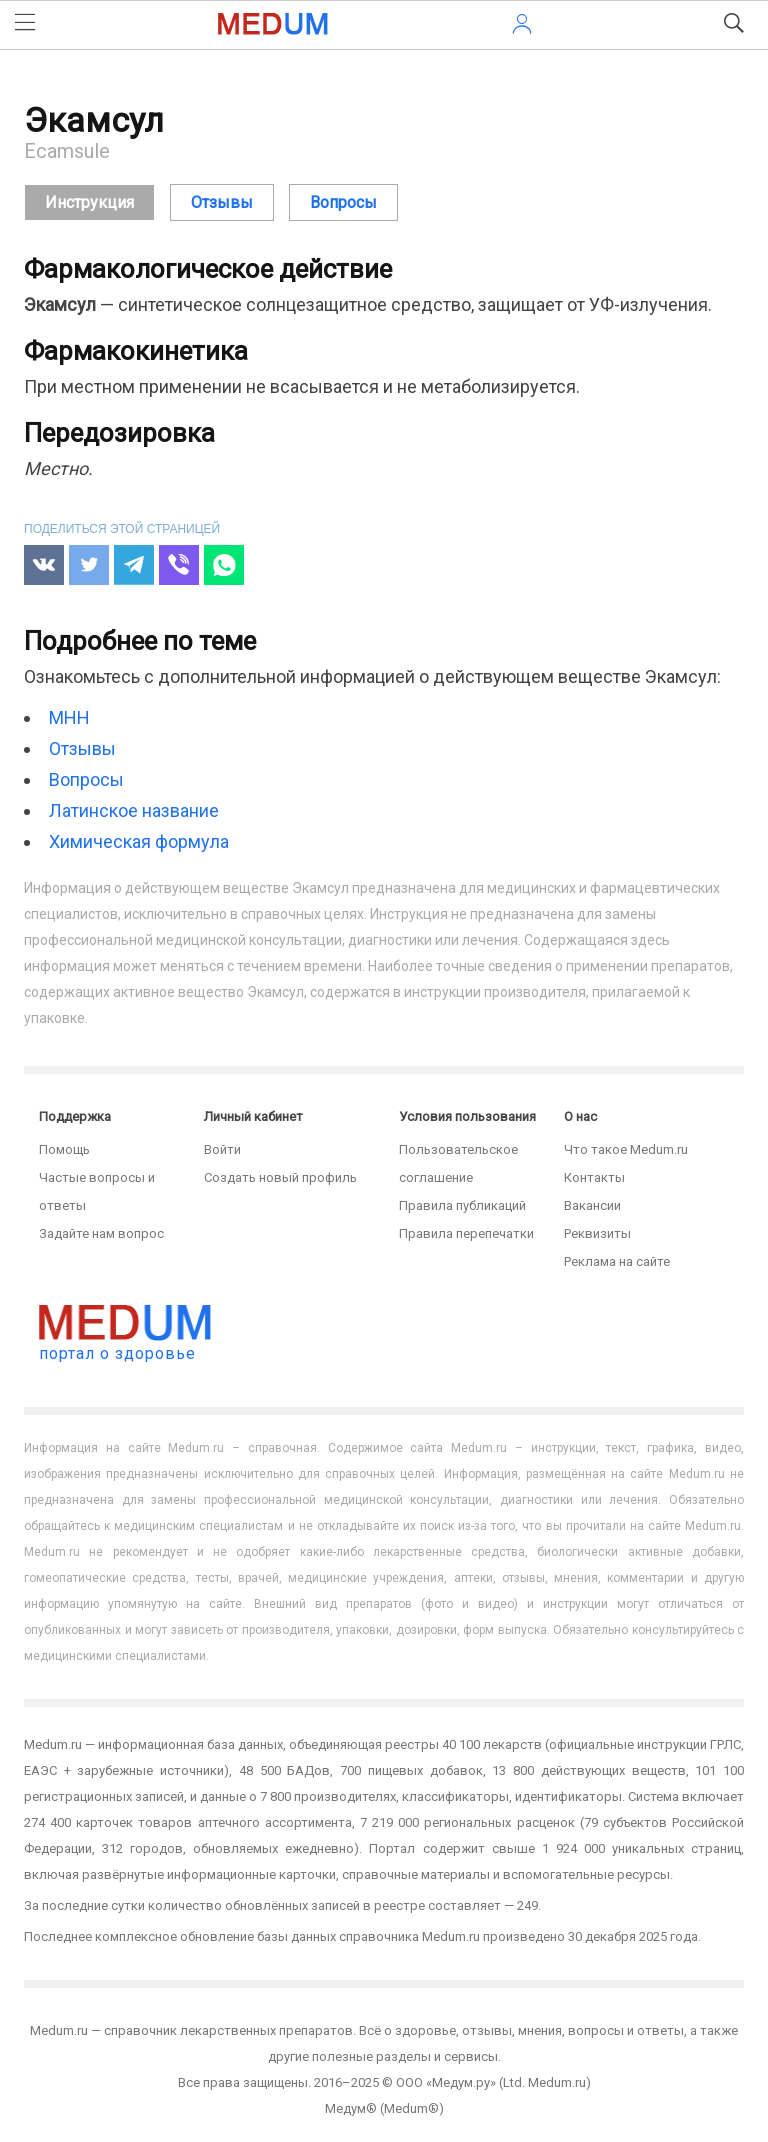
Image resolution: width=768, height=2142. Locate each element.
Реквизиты (597, 1233)
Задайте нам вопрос (101, 1233)
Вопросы (86, 779)
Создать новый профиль (280, 1177)
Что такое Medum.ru (626, 1149)
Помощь (64, 1149)
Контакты (594, 1177)
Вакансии (592, 1205)
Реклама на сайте (617, 1261)
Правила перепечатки (466, 1233)
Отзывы (82, 748)
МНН (69, 717)
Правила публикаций (462, 1205)
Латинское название (134, 810)
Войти (222, 1149)
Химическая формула (139, 841)
